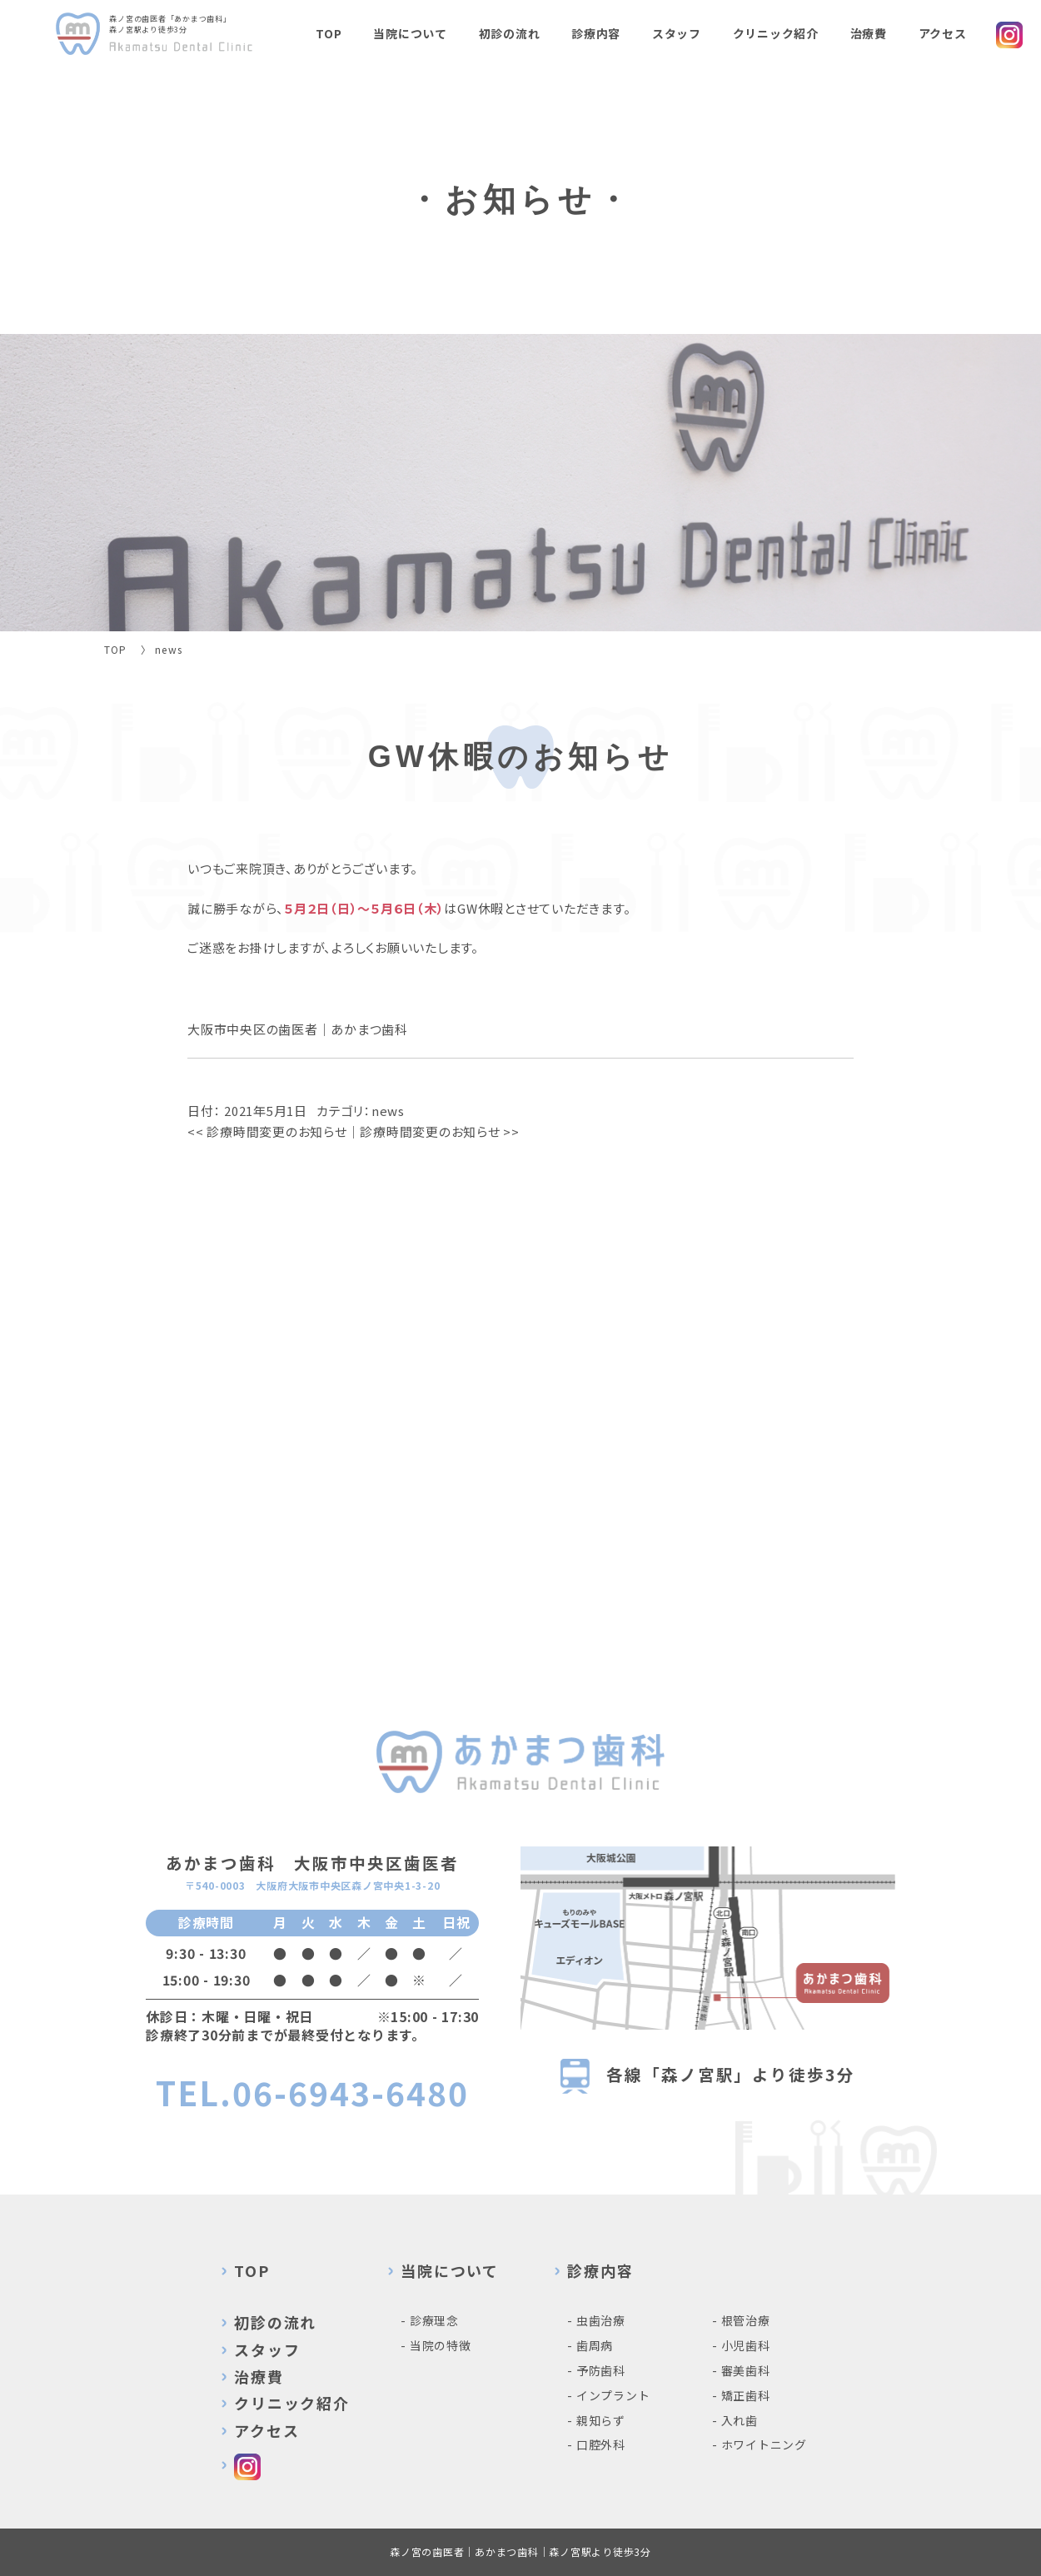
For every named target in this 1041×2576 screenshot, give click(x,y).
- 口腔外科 (596, 2444)
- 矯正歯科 (741, 2395)
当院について (410, 33)
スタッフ (676, 33)
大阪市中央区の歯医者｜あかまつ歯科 (297, 1029)
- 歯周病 (590, 2345)
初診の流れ (509, 33)
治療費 (868, 33)
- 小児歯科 (741, 2345)
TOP (328, 33)
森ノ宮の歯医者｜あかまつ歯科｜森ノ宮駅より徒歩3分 (520, 2551)
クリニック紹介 (776, 33)
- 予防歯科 (596, 2370)
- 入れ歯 (735, 2420)
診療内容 (595, 33)
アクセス (943, 33)
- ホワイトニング (759, 2444)
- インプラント (608, 2395)
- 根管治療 (741, 2320)
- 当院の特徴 (436, 2345)
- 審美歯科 (741, 2370)
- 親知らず (596, 2420)
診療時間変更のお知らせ (267, 1131)
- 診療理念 (430, 2320)
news (388, 1110)
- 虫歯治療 (596, 2320)
